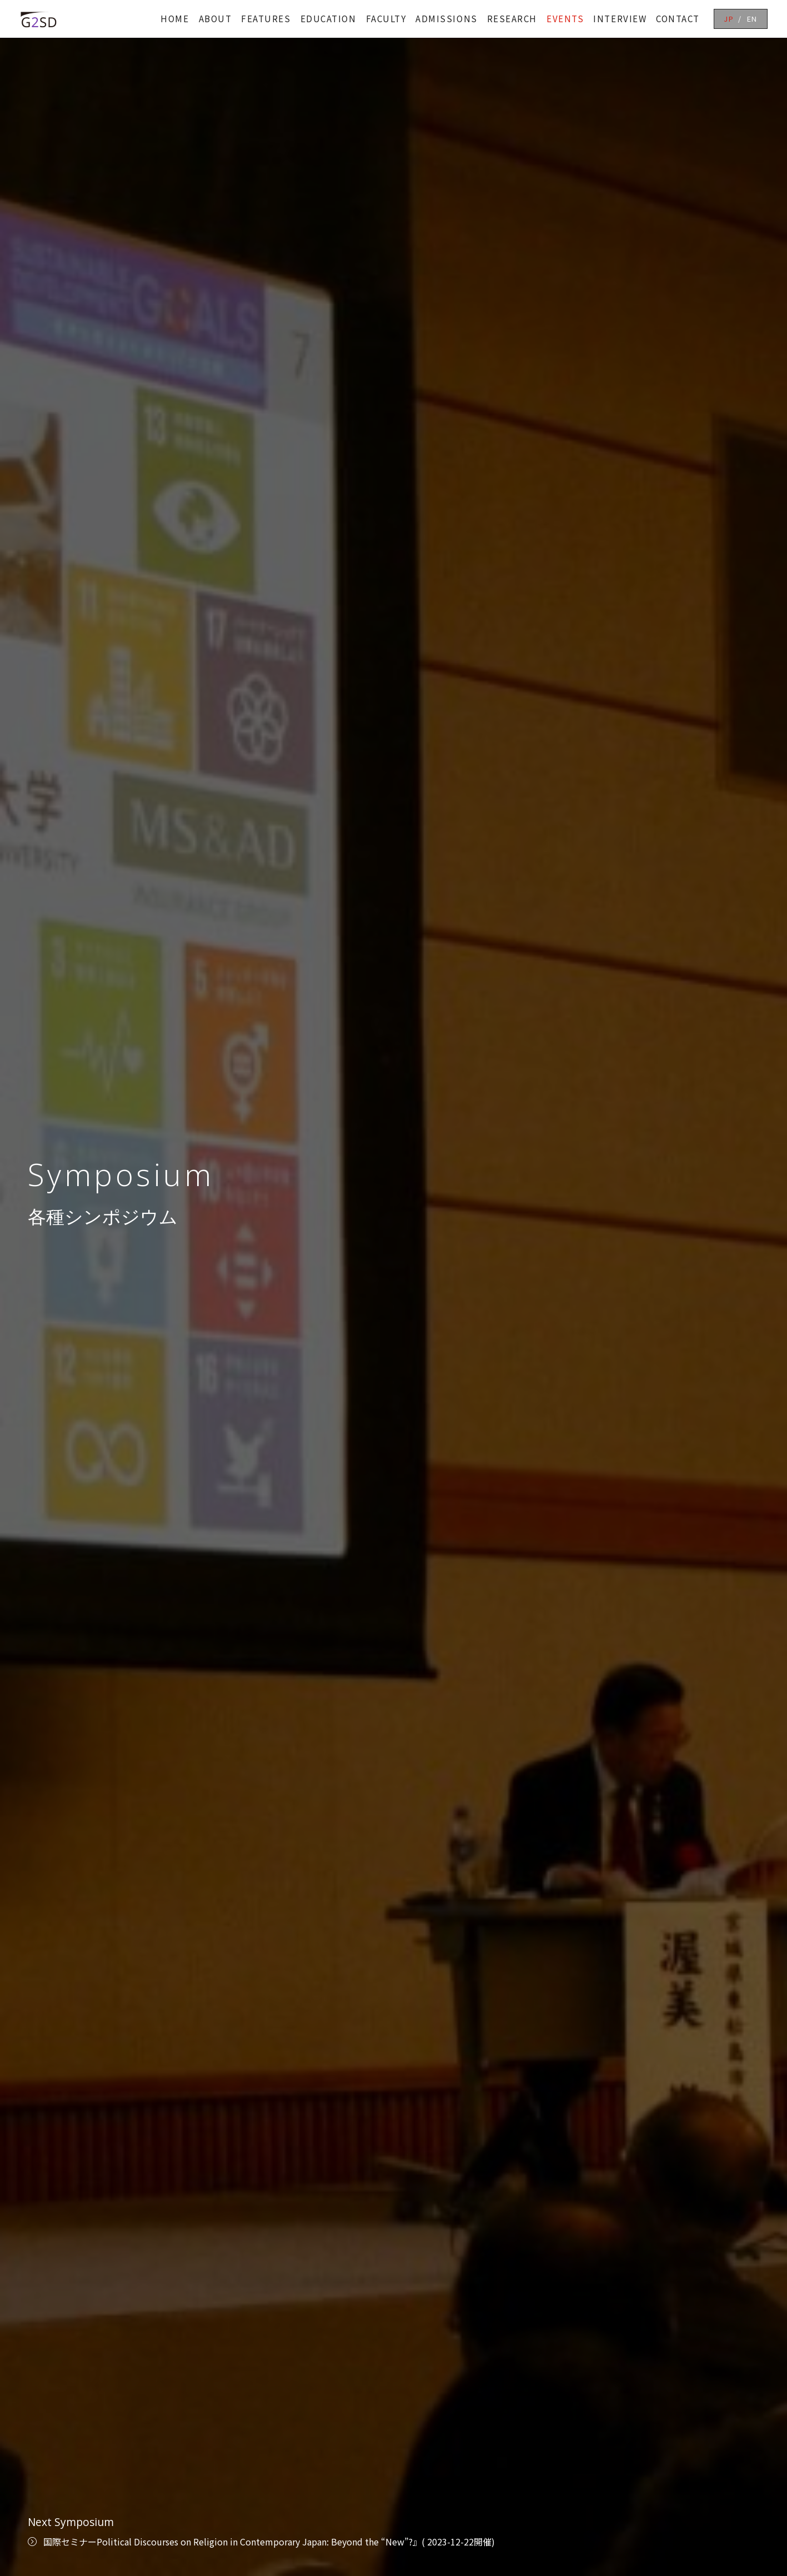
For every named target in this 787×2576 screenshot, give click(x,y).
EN (752, 19)
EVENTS (565, 18)
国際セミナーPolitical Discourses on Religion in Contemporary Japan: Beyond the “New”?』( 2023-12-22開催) (269, 2541)
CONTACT (678, 18)
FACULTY (386, 18)
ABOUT (215, 18)
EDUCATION (328, 18)
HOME (175, 18)
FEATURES (265, 18)
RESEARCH (512, 18)
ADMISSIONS (446, 18)
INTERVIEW (619, 18)
